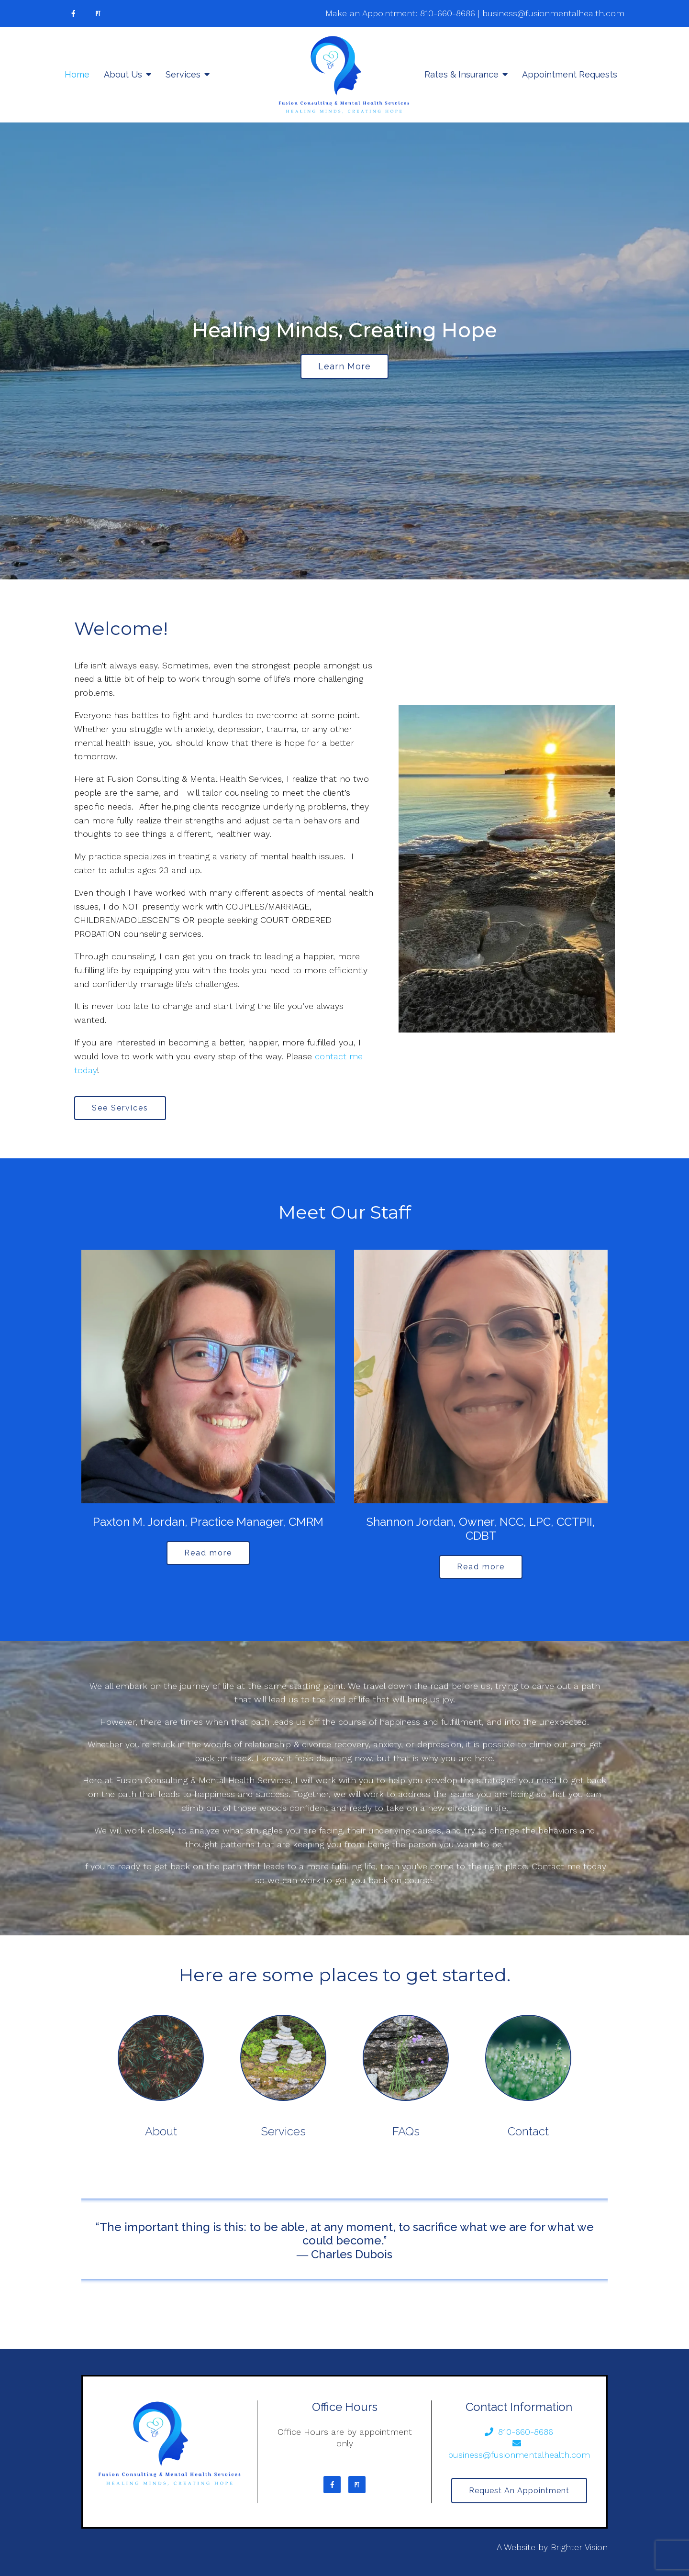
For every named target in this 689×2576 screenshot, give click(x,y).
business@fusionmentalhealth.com (553, 13)
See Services (120, 1107)
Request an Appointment (519, 2490)
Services (183, 74)
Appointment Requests (569, 74)
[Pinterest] (98, 13)
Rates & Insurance (461, 74)
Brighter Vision (579, 2547)
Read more (208, 1552)
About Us (123, 74)
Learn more (344, 366)
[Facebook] (73, 13)
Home (77, 74)
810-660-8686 (447, 13)
